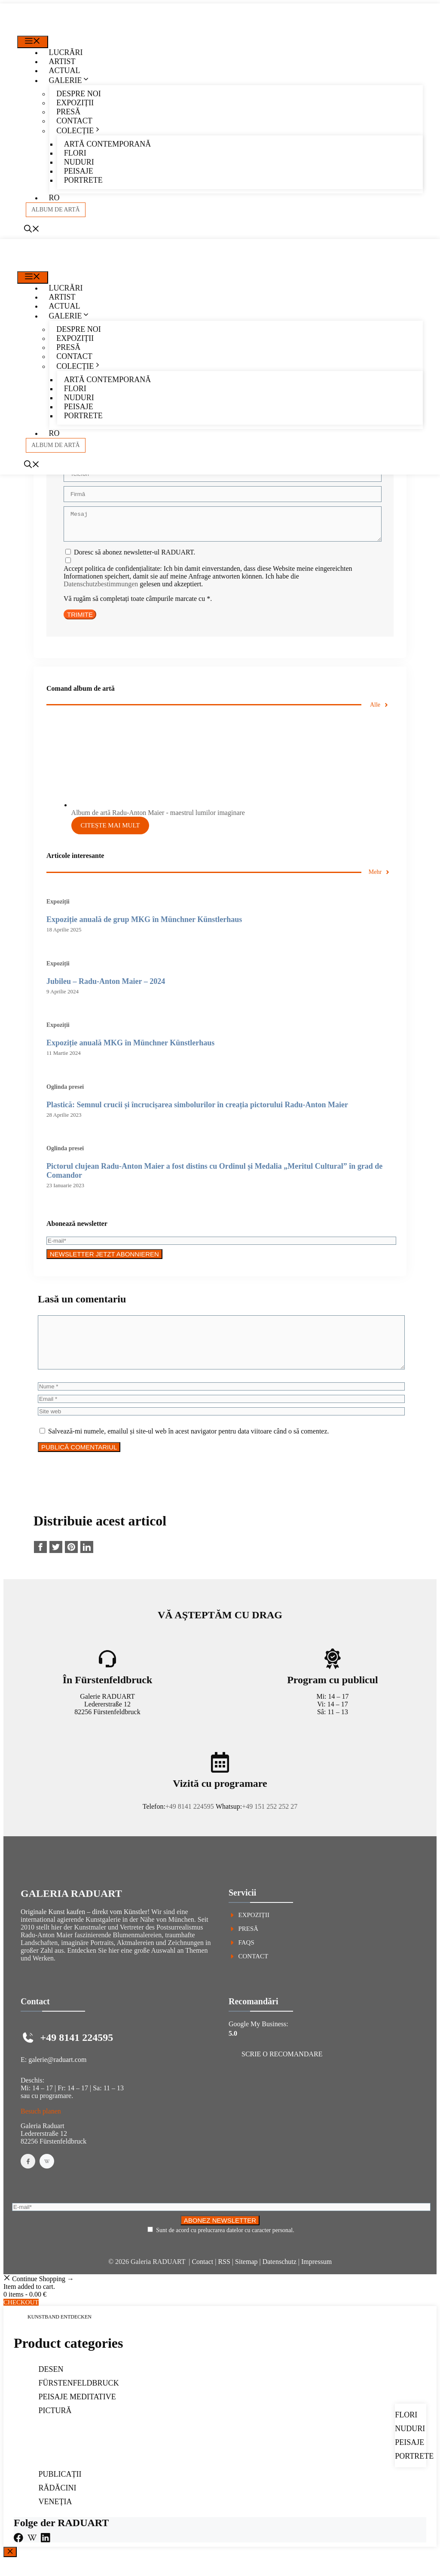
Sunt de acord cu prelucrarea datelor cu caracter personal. (225, 2245)
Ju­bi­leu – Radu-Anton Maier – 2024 (105, 986)
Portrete (83, 180)
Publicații (60, 2489)
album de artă (55, 209)
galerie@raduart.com (57, 2075)
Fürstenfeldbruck (79, 2398)
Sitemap (246, 2277)
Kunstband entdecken (60, 2332)
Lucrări (66, 52)
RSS (224, 2277)
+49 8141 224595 (189, 1822)
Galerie (73, 80)
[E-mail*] (221, 1246)
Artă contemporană (107, 144)
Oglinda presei (65, 1092)
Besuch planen (41, 2126)
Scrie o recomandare (281, 2069)
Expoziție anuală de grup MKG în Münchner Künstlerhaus (144, 924)
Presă (68, 111)
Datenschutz (279, 2277)
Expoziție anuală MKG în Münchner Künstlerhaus (130, 1048)
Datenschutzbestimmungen (101, 589)
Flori (75, 153)
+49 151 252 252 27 (269, 1822)
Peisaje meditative (77, 2412)
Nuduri (79, 162)
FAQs (246, 1957)
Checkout (21, 2317)
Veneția (55, 2517)
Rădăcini (57, 2503)
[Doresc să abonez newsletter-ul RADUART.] (68, 557)
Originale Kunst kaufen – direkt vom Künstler (84, 1927)
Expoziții (75, 102)
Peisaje (78, 171)
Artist (62, 61)
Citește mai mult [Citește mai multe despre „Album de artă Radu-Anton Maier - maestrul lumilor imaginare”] (110, 830)
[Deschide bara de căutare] (31, 230)
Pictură (55, 2426)
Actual (64, 70)
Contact (74, 120)
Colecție (82, 130)
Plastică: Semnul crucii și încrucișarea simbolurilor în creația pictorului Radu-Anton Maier (197, 1110)
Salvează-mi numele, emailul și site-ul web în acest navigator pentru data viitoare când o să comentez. (188, 1446)
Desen (51, 2384)
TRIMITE (80, 619)
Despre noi (78, 93)
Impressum (316, 2277)
